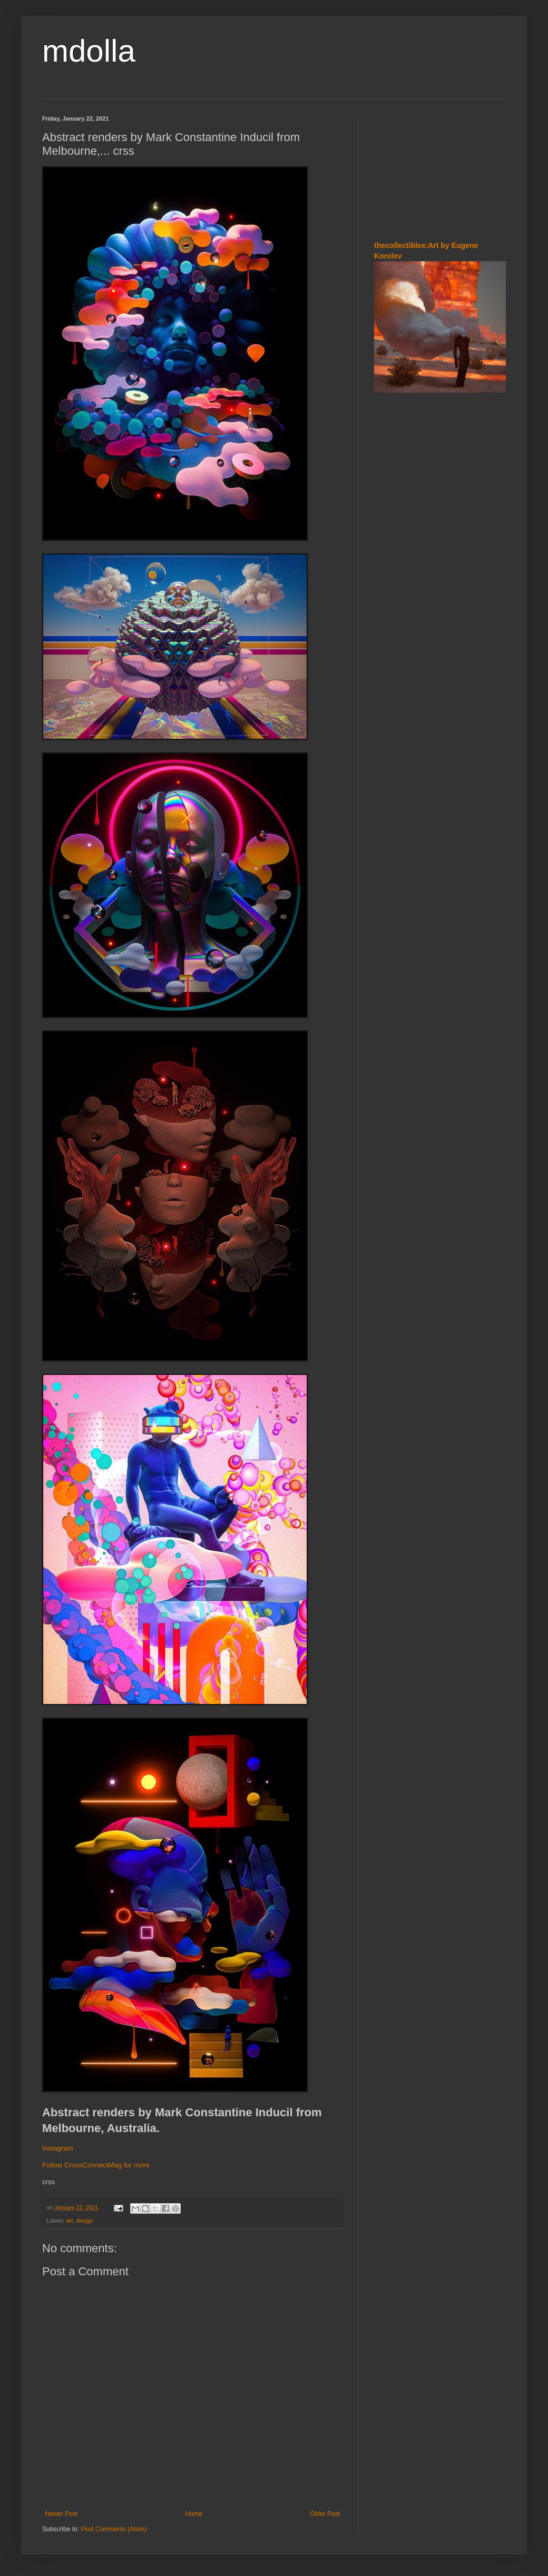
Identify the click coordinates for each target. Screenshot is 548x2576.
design (84, 2220)
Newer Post (61, 2514)
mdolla (88, 50)
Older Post (325, 2514)
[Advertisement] (440, 168)
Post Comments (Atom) (113, 2529)
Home (193, 2514)
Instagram (57, 2148)
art (69, 2220)
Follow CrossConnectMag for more (96, 2165)
